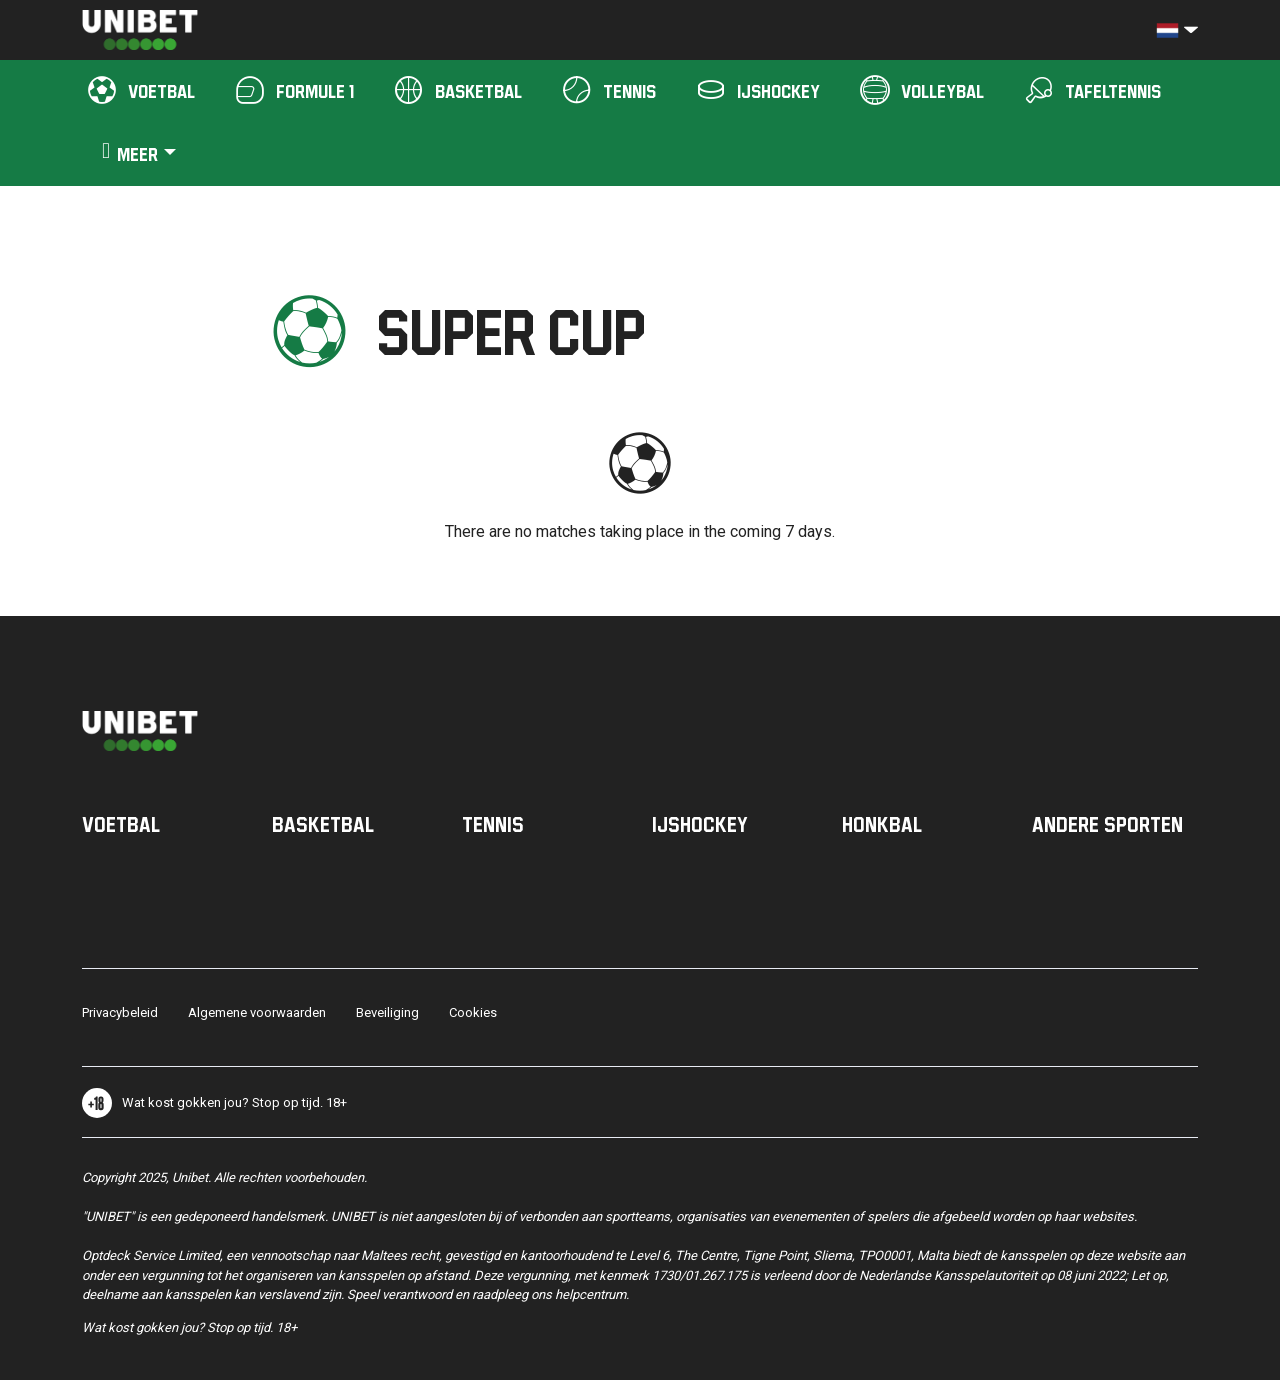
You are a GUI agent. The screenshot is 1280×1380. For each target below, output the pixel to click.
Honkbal (882, 824)
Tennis (493, 824)
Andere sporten (1107, 824)
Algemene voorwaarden (257, 1012)
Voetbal (121, 824)
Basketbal (323, 824)
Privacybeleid (120, 1012)
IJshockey (700, 824)
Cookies (473, 1012)
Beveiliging (387, 1012)
